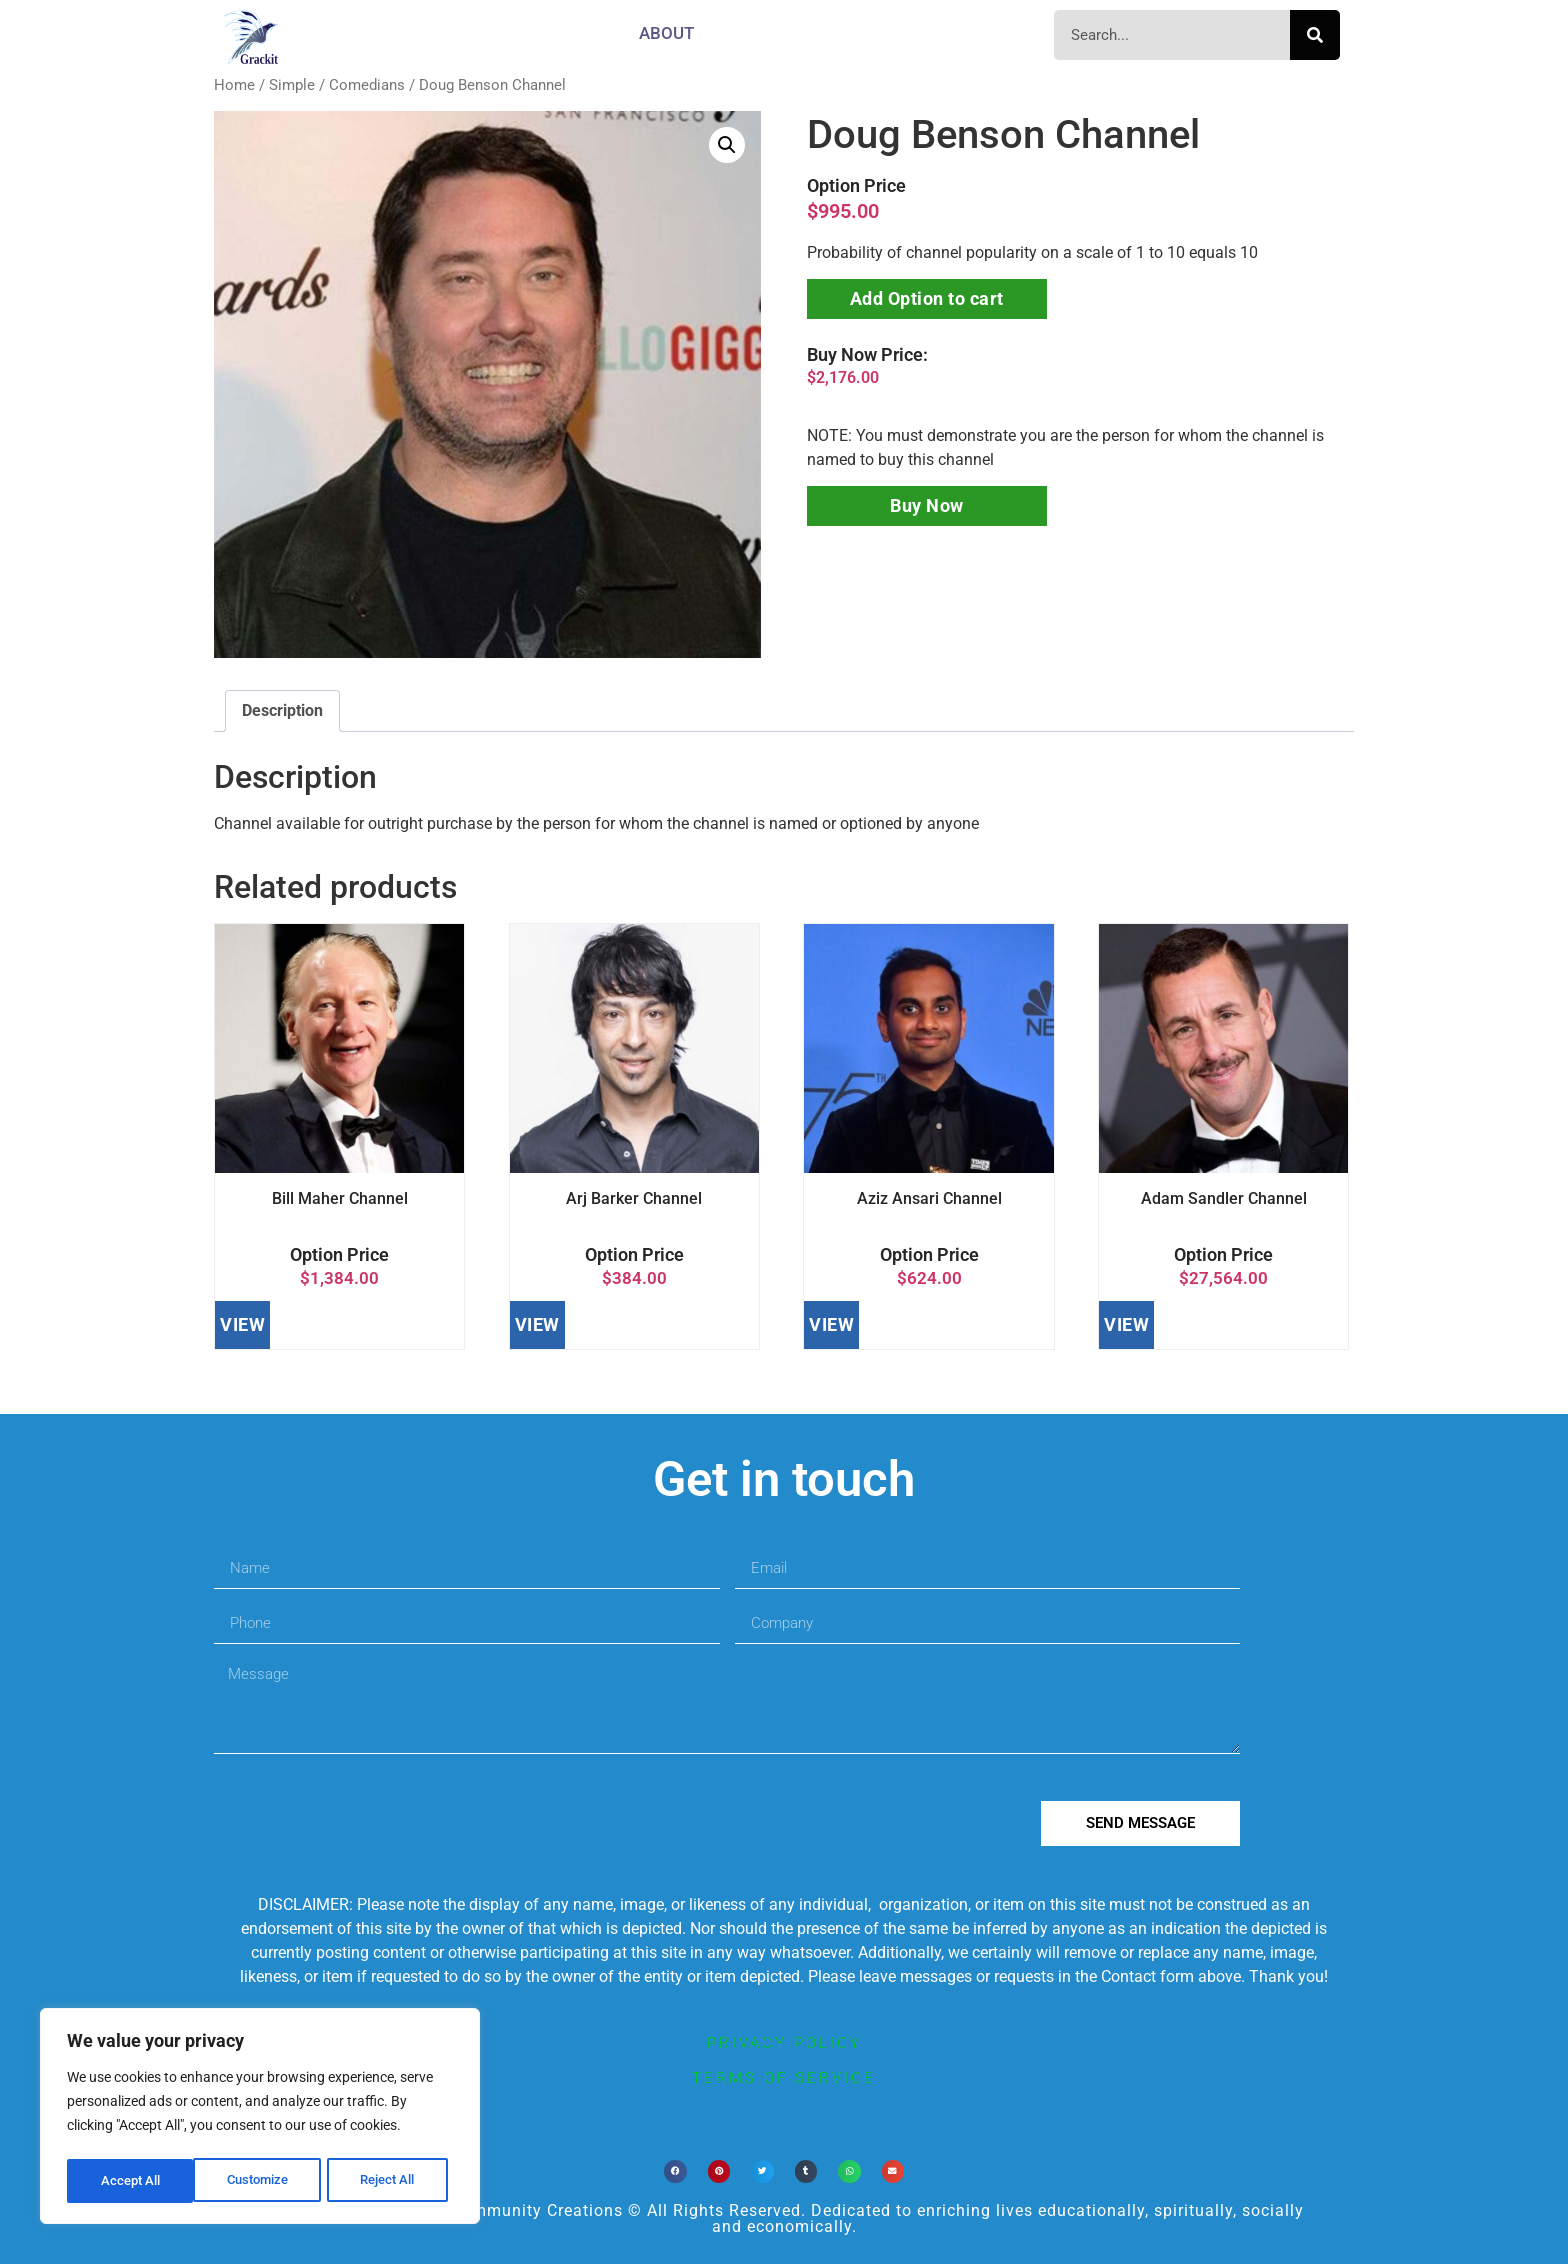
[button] (727, 145)
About (666, 33)
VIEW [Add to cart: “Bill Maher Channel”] (242, 1324)
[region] (260, 2119)
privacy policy (784, 2043)
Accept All (392, 2181)
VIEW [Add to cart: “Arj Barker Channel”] (537, 1324)
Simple (292, 85)
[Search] (1315, 35)
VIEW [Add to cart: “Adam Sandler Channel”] (1126, 1324)
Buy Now (927, 505)
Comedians (367, 85)
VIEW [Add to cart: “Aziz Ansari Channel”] (831, 1324)
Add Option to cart (927, 298)
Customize (131, 2181)
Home (234, 85)
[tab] (282, 711)
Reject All (262, 2181)
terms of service (784, 2078)
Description (282, 710)
